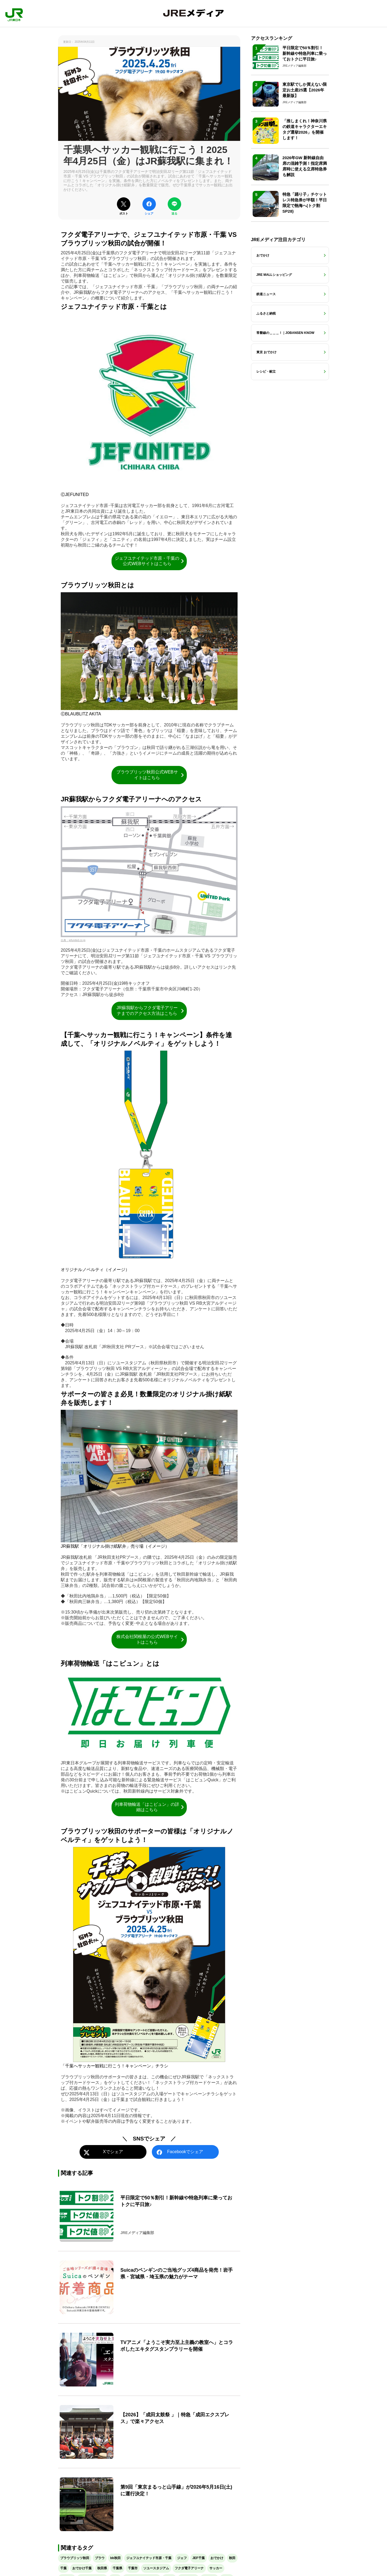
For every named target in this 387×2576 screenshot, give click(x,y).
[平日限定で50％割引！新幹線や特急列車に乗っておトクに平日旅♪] (149, 2214)
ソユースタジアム (156, 2568)
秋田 (232, 2558)
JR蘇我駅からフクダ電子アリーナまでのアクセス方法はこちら (151, 1010)
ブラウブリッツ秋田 (74, 2558)
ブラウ (100, 2558)
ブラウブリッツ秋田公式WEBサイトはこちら (150, 775)
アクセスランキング (271, 38)
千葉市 (133, 2568)
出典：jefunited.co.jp (73, 940)
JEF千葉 (198, 2558)
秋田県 (102, 2568)
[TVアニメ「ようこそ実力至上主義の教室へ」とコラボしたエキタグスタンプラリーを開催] (149, 2359)
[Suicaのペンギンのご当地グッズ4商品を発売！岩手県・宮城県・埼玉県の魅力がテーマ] (149, 2287)
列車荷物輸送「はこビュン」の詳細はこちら (150, 1807)
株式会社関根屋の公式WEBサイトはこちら (150, 1639)
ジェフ (182, 2558)
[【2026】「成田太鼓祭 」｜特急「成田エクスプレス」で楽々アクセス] (149, 2431)
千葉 (63, 2568)
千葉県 (117, 2568)
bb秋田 (115, 2558)
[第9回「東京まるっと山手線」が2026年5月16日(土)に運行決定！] (149, 2504)
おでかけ (216, 2558)
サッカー (215, 2568)
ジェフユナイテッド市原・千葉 (148, 2558)
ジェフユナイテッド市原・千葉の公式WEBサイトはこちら (150, 561)
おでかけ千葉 (82, 2568)
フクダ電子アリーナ (189, 2568)
